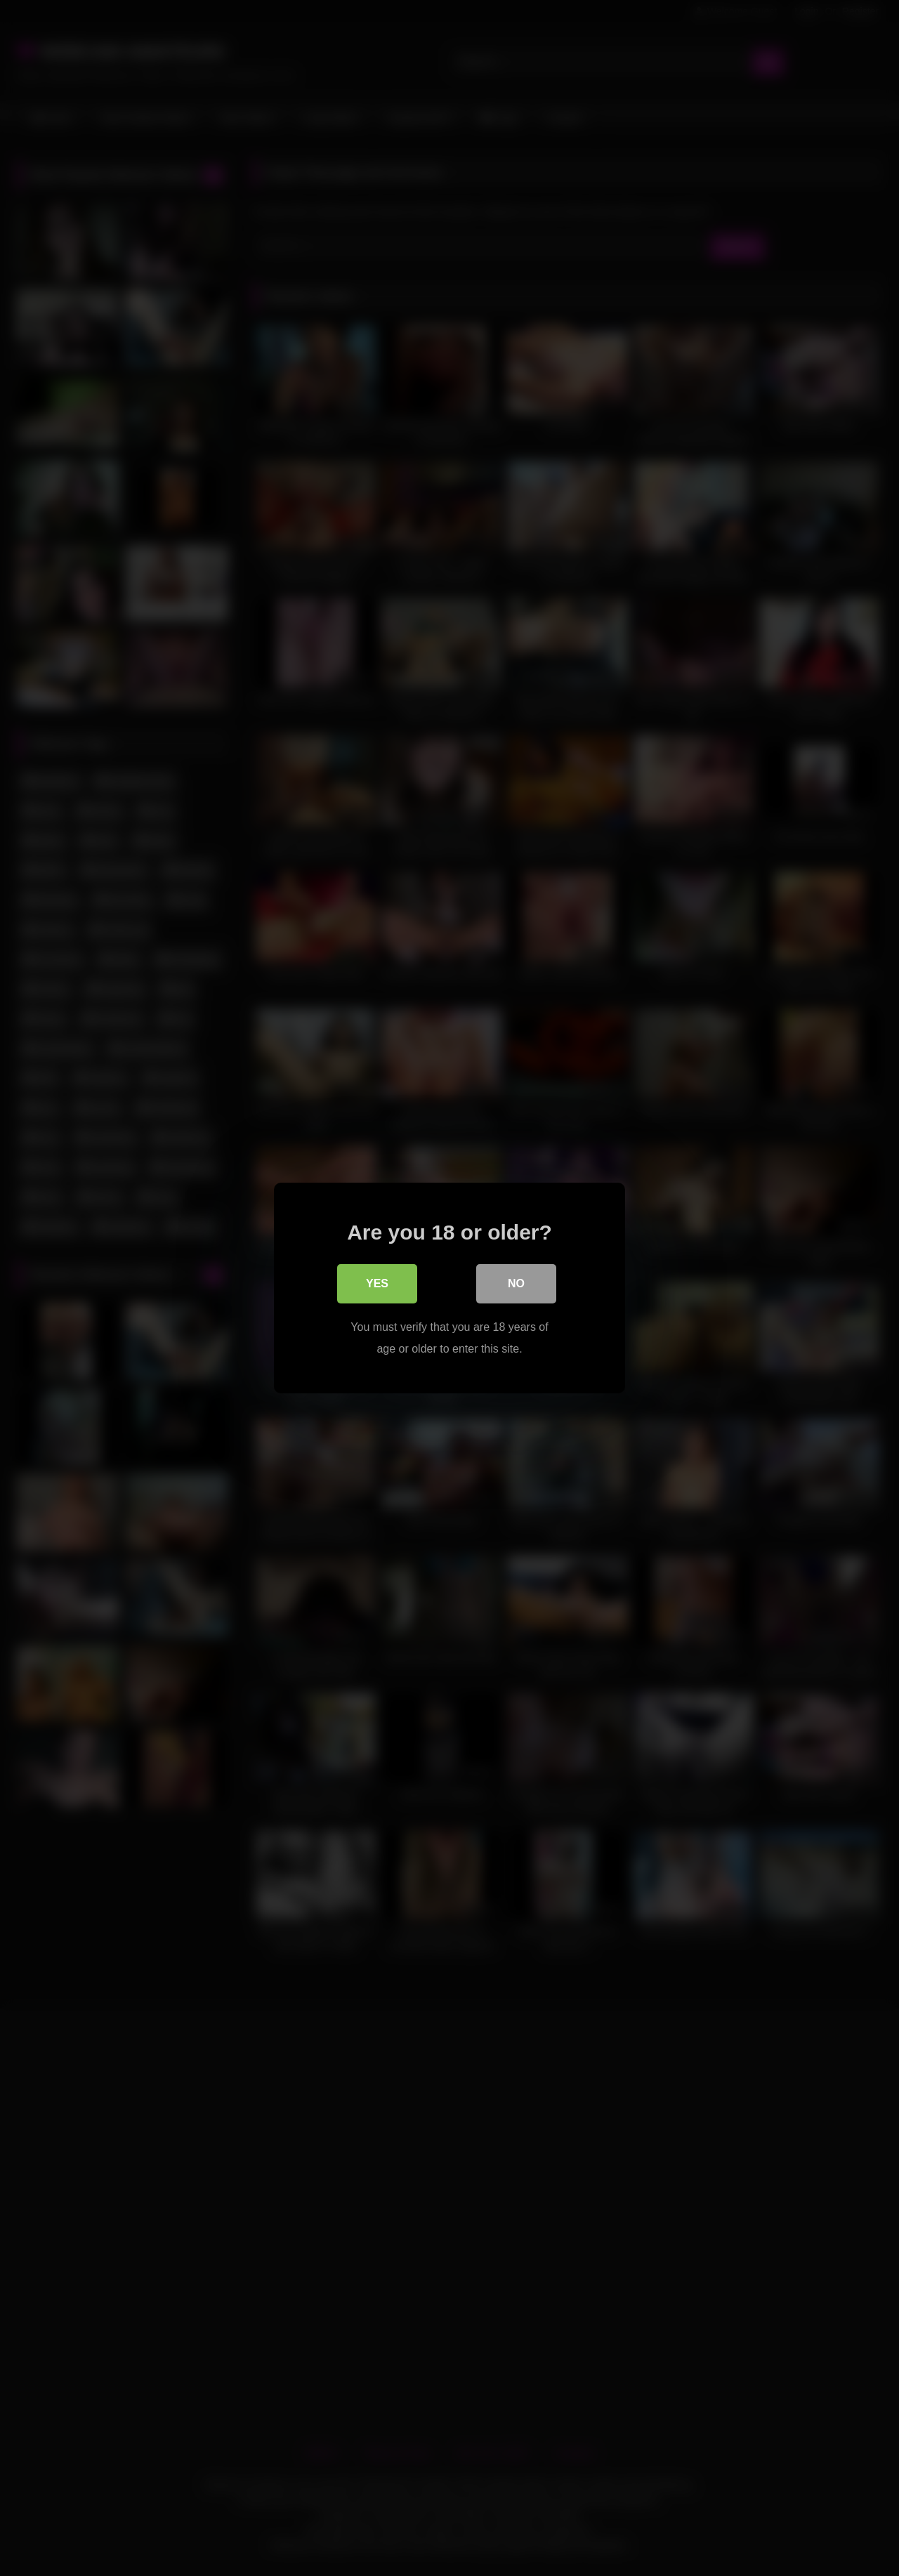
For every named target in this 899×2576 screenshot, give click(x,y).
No (516, 1284)
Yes (377, 1284)
